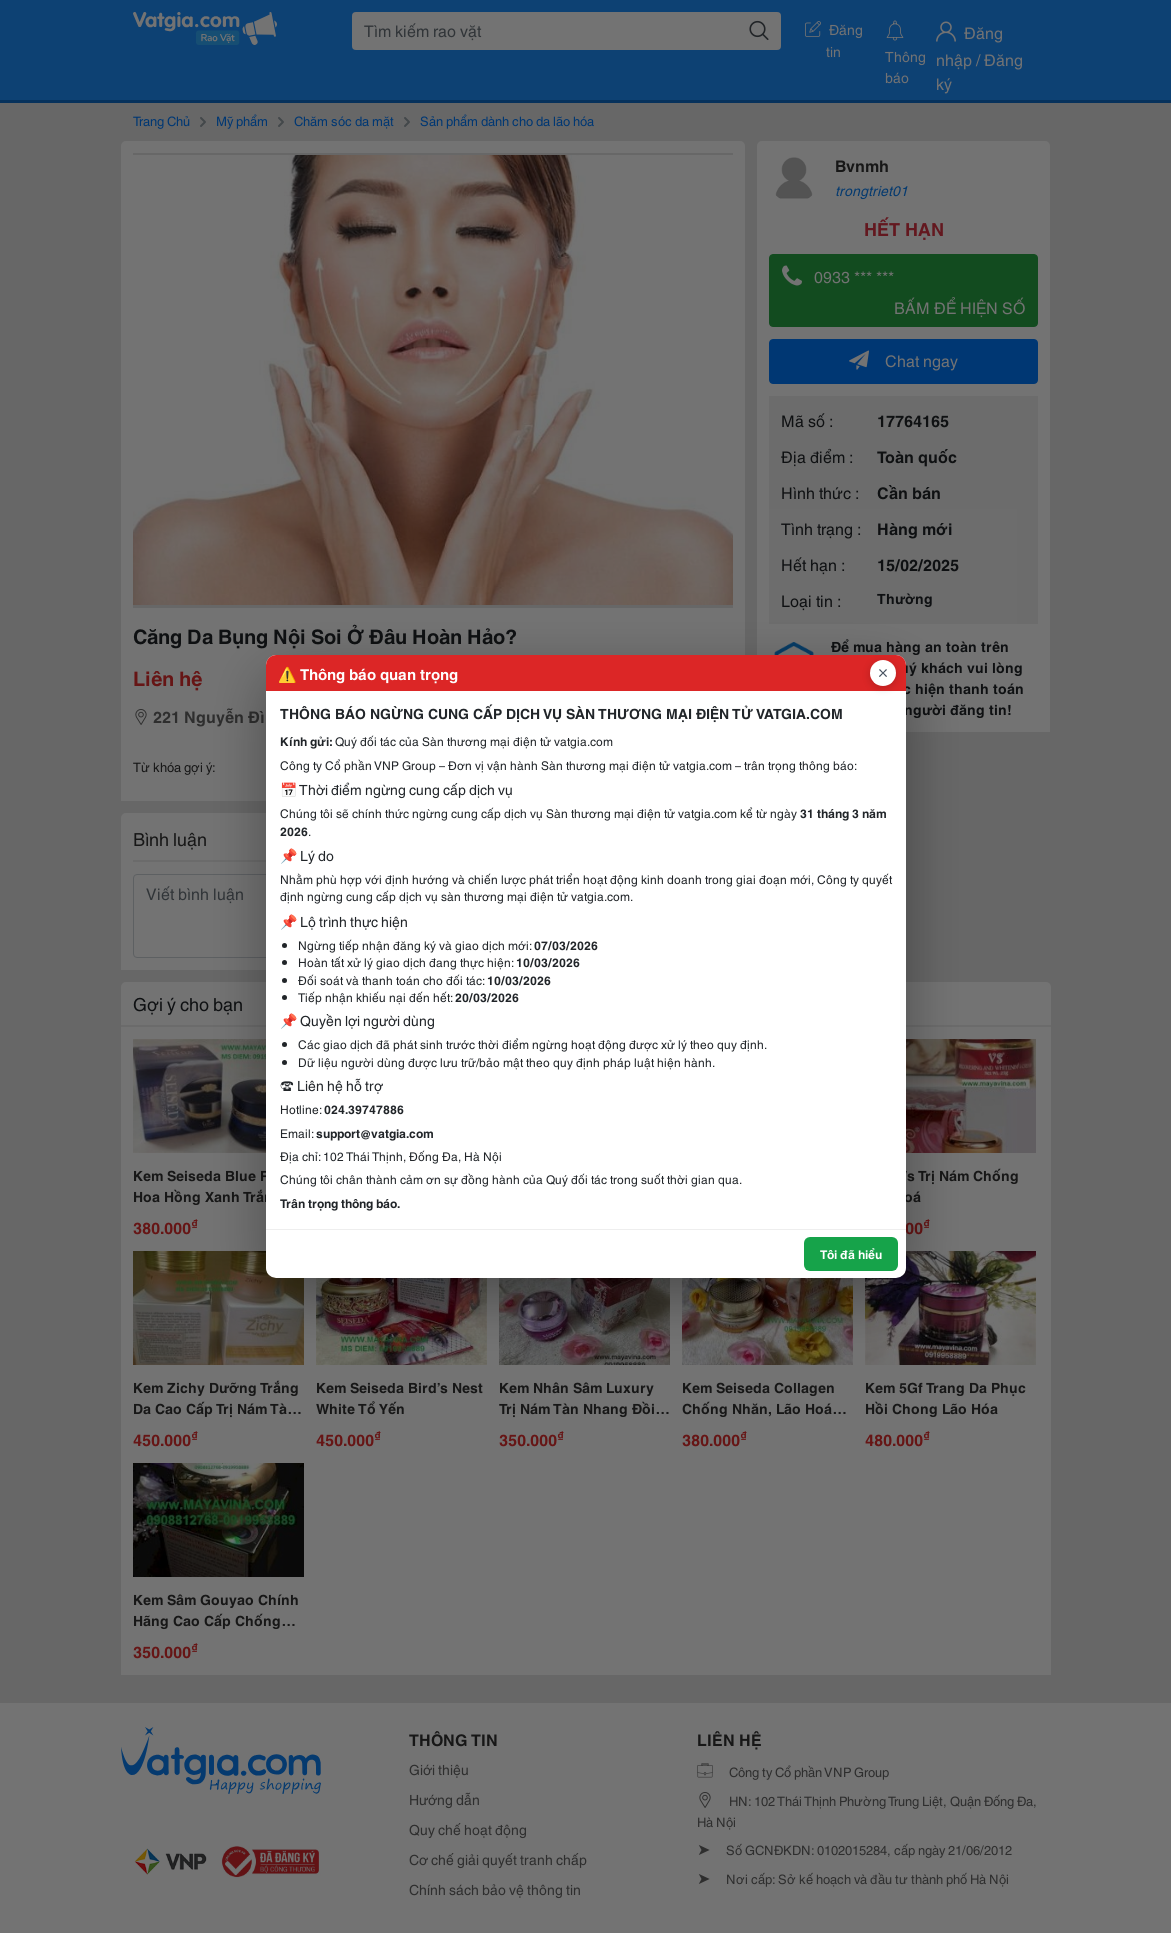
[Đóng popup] (883, 673)
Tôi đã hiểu (851, 1253)
